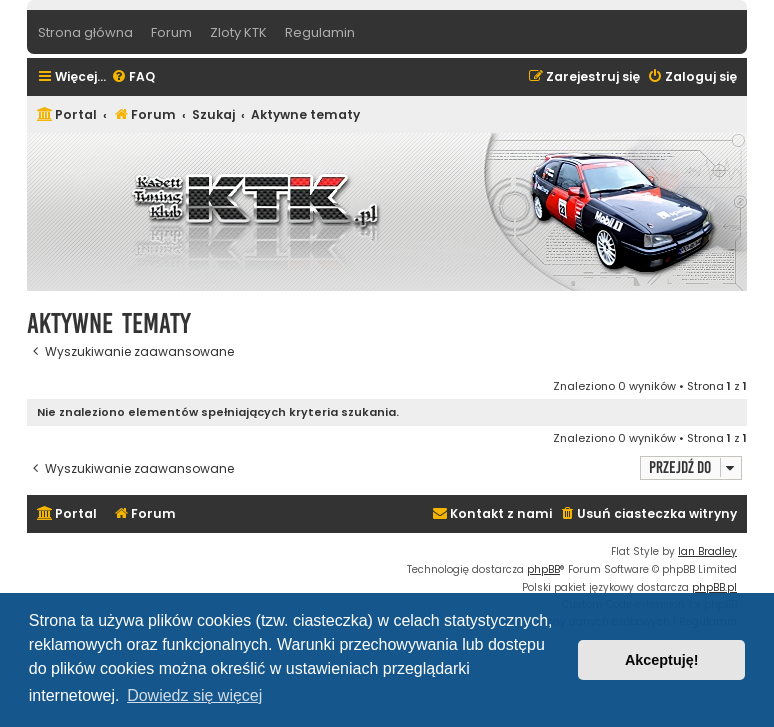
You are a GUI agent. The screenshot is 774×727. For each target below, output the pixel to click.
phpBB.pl (714, 587)
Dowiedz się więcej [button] (194, 695)
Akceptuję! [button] (662, 660)
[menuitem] (133, 77)
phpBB (543, 569)
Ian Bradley (707, 551)
